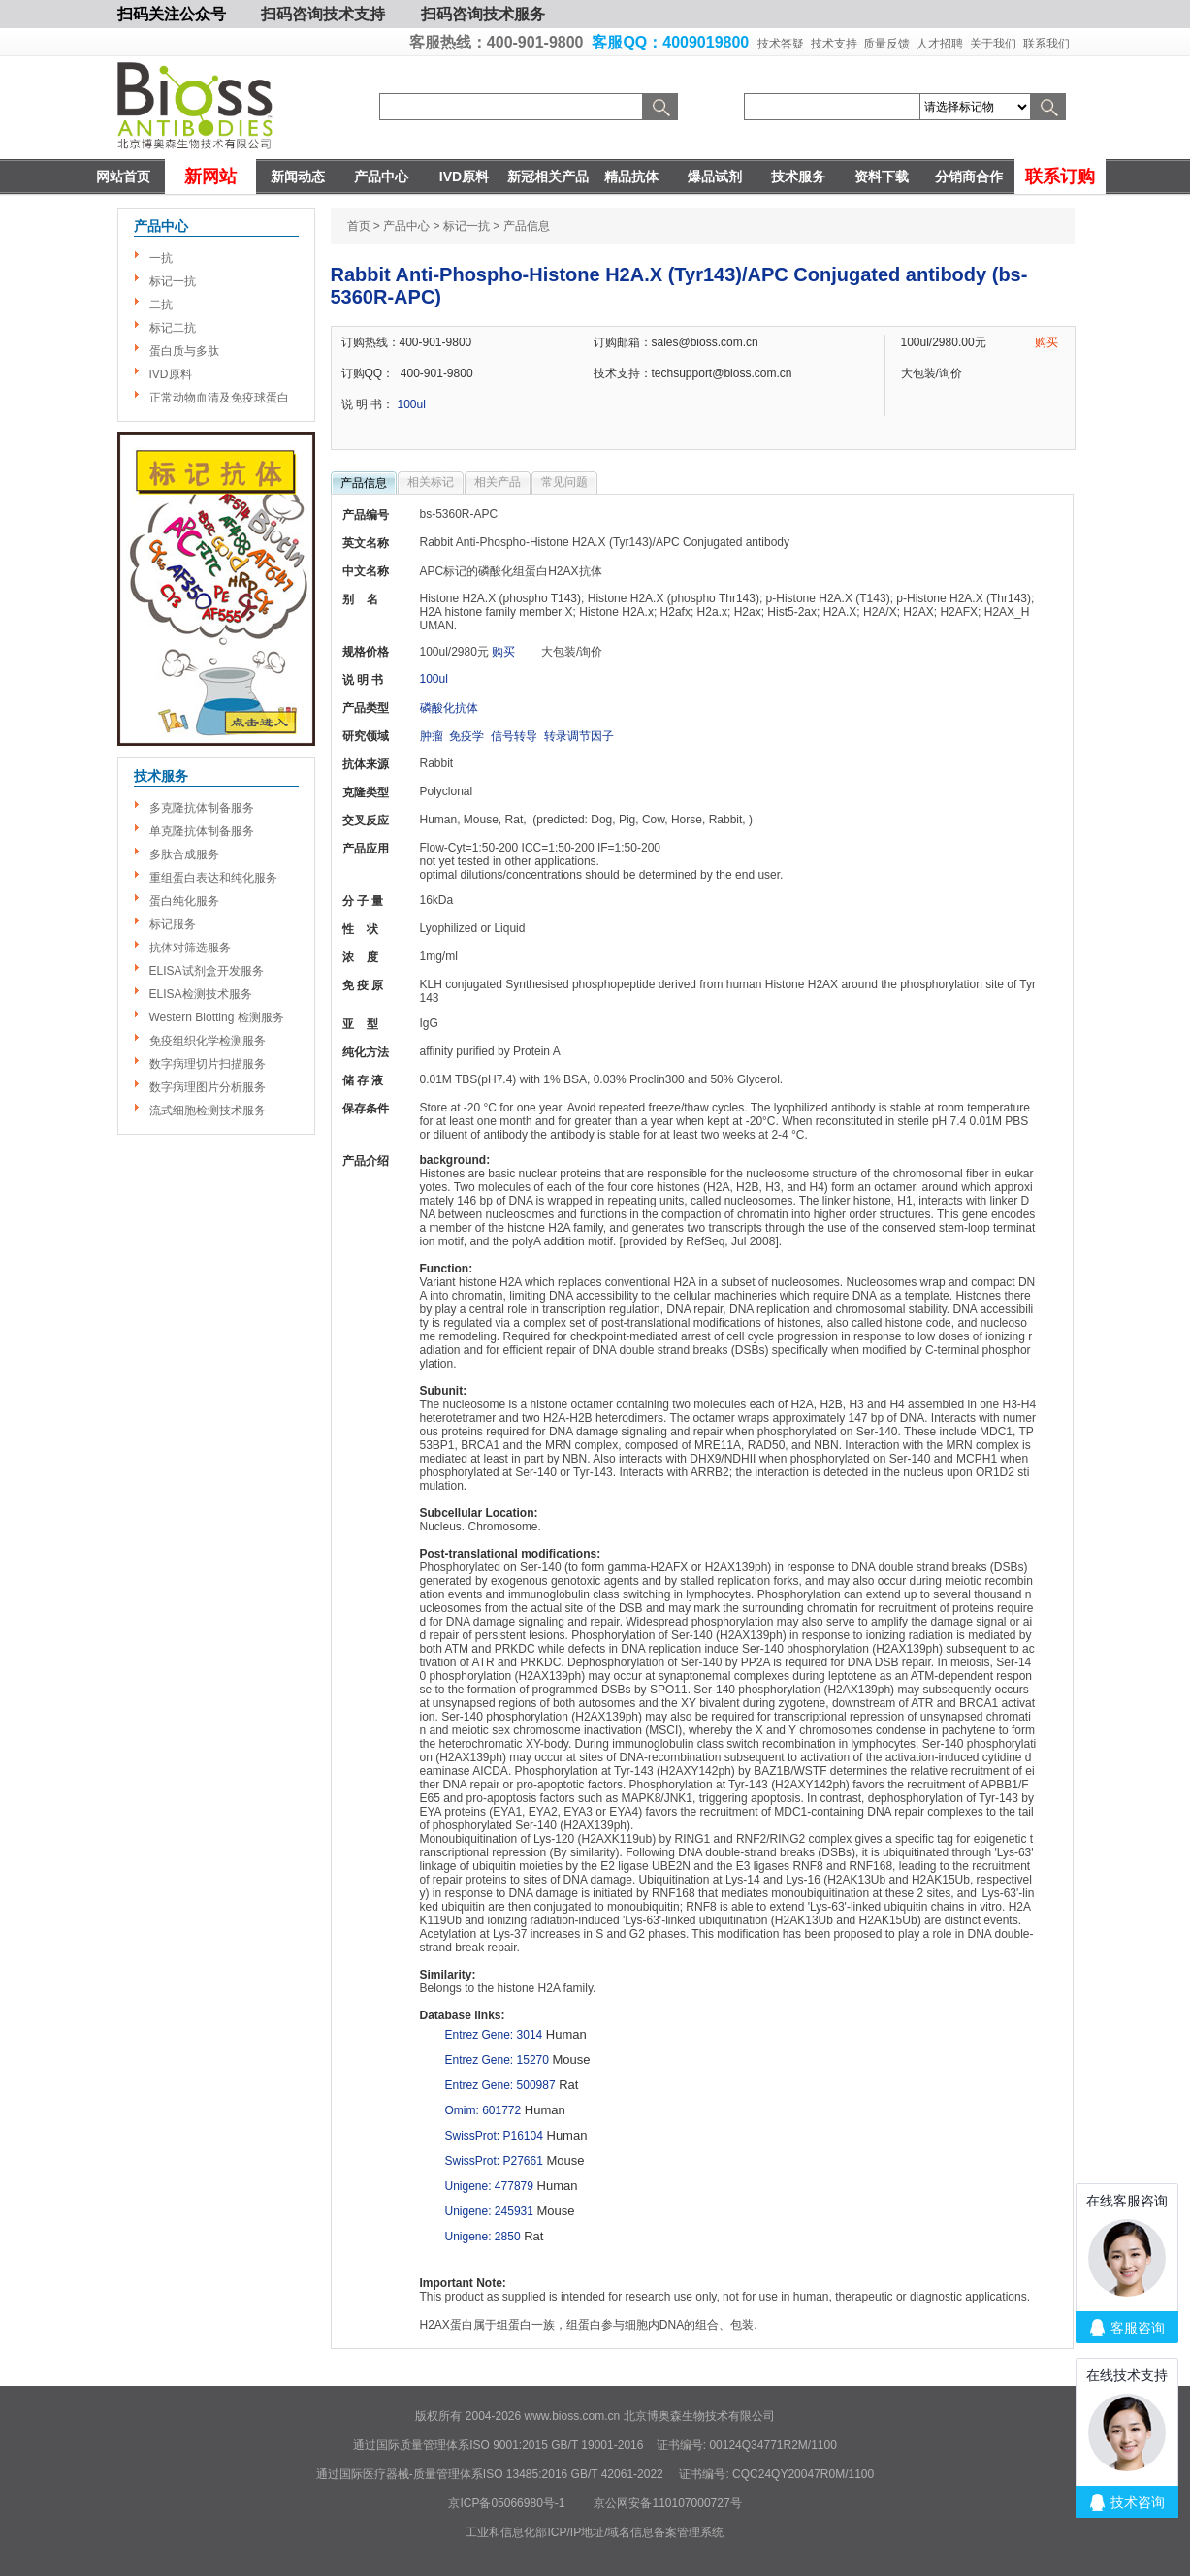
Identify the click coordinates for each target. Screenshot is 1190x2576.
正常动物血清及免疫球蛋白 (219, 397)
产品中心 (381, 176)
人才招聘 (940, 43)
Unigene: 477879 (489, 2186)
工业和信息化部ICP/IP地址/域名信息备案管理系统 (595, 2532)
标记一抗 (172, 281)
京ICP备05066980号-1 (506, 2503)
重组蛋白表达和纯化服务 (213, 878)
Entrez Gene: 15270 (497, 2060)
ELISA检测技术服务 (200, 994)
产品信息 (363, 483)
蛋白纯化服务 (184, 901)
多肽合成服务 (184, 854)
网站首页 (123, 176)
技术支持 (834, 43)
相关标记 (430, 482)
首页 (358, 226)
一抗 (161, 258)
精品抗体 (631, 176)
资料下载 (881, 176)
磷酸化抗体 (449, 708)
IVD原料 (464, 176)
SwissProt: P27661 (494, 2161)
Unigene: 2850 (483, 2236)
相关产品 (497, 482)
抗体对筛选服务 (190, 947)
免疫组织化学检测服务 (207, 1040)
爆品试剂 (715, 176)
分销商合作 (969, 176)
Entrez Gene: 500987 (500, 2085)
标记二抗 (172, 328)
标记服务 (172, 924)
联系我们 (1046, 43)
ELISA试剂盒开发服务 (206, 971)
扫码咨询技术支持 (323, 14)
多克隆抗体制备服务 (201, 808)
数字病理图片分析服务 (207, 1087)
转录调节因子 (579, 736)
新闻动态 (298, 176)
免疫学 (466, 736)
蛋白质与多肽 (184, 351)
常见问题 (564, 482)
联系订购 (1060, 176)
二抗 (161, 304)
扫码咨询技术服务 (483, 14)
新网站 (210, 176)
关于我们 (993, 43)
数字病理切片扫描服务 (207, 1064)
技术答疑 (780, 43)
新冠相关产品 (548, 176)
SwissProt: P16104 (494, 2135)
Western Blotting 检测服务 (216, 1017)
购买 (1046, 342)
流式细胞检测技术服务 (207, 1110)
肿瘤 (431, 736)
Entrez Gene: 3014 (494, 2035)
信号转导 (514, 736)
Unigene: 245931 (489, 2211)
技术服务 (798, 176)
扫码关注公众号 (171, 14)
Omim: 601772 (483, 2110)
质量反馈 (886, 43)
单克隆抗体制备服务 (201, 831)
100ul (412, 404)
